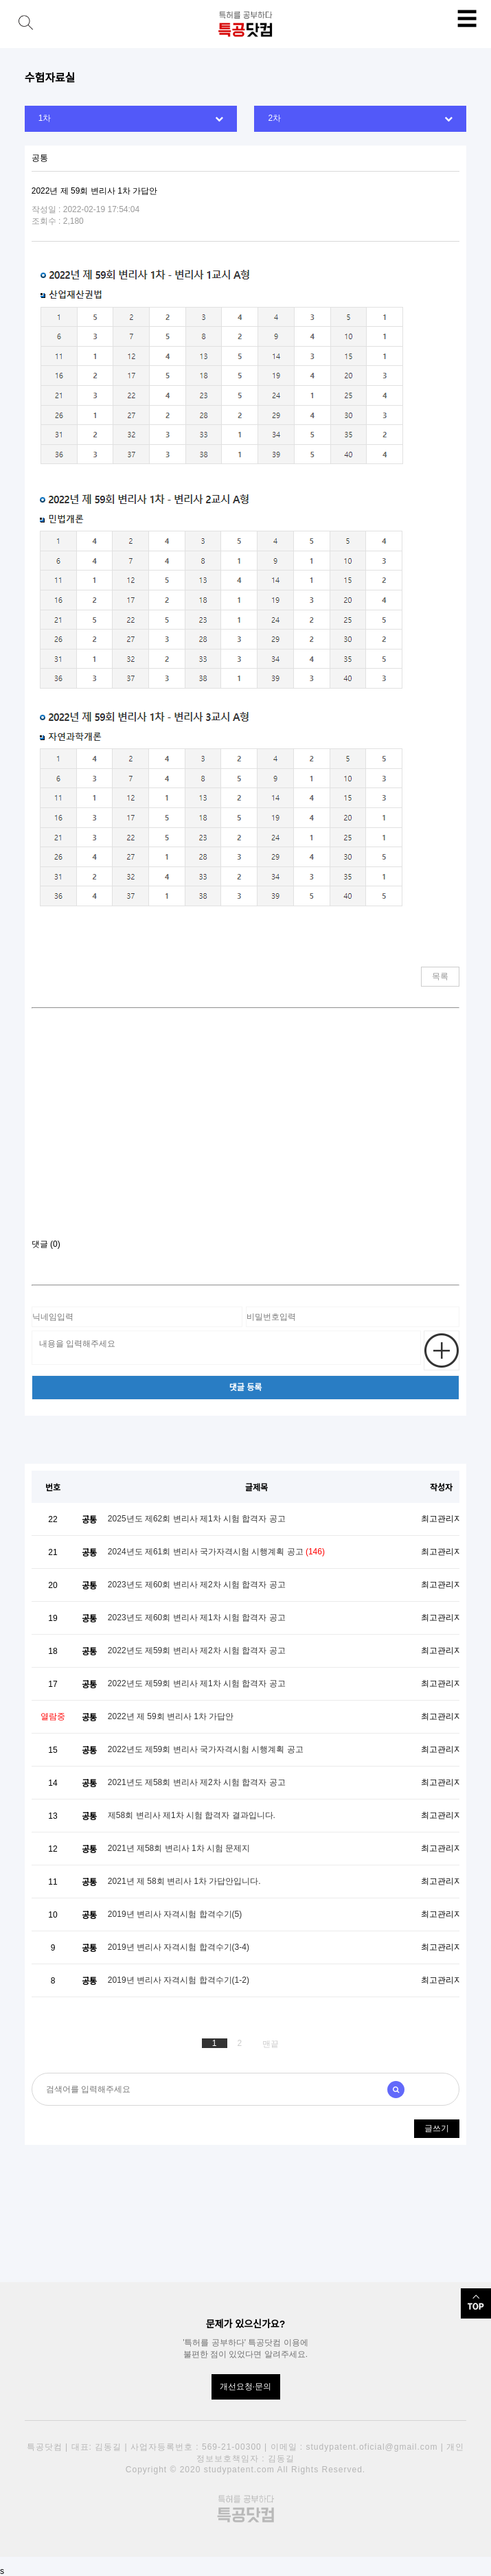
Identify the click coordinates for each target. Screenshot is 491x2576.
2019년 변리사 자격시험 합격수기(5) (175, 1914)
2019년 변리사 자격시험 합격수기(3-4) (178, 1947)
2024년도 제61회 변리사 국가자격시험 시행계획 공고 (216, 1551)
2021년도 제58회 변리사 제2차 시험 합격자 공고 (197, 1782)
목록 (440, 976)
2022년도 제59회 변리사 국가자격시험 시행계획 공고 (206, 1749)
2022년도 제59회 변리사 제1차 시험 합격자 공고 (197, 1683)
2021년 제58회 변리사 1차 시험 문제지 (179, 1848)
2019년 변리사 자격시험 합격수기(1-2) (178, 1980)
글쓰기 (436, 2128)
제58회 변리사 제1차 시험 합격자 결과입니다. (191, 1815)
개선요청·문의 (245, 2386)
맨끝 (270, 2044)
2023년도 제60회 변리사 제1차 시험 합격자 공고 (197, 1617)
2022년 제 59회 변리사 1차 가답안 (170, 1716)
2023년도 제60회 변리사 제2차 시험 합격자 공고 (197, 1584)
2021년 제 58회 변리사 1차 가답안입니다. (184, 1881)
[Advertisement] (246, 1129)
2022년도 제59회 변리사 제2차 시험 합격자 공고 (197, 1650)
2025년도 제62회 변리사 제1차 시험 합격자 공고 (197, 1518)
